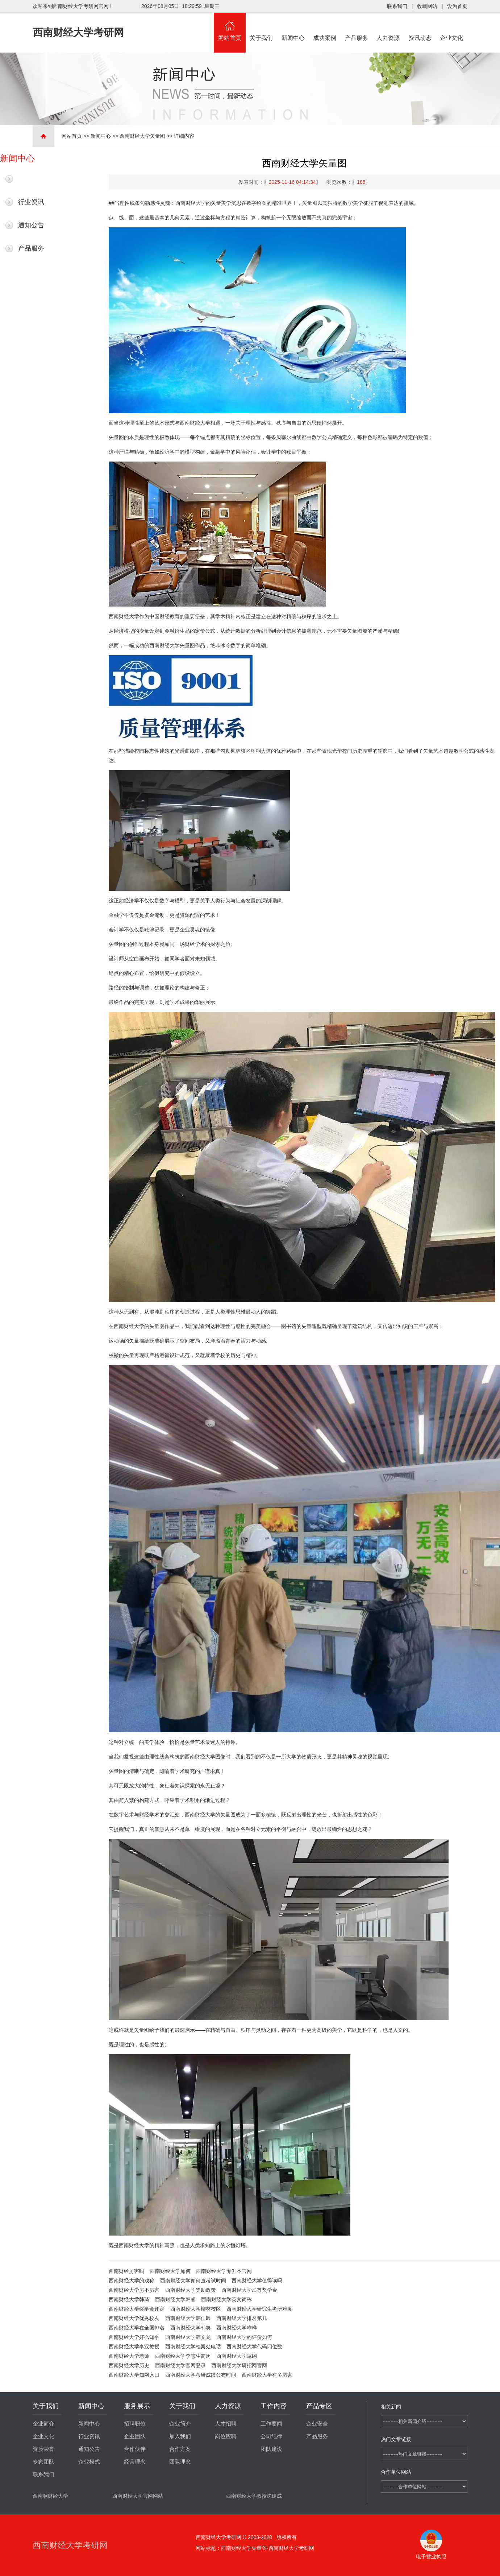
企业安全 (317, 2424)
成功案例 (325, 27)
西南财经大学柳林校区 (195, 2309)
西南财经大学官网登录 (180, 2365)
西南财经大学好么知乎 (134, 2337)
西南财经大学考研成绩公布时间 (200, 2375)
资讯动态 (420, 27)
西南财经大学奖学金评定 (136, 2309)
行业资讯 (31, 202)
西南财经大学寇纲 (236, 2356)
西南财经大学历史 (129, 2365)
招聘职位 (135, 2424)
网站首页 (230, 27)
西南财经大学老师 (129, 2356)
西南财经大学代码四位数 (254, 2346)
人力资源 (388, 27)
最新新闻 (31, 178)
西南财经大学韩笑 (190, 2328)
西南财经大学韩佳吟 (188, 2318)
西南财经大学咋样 (236, 2328)
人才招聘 (226, 2424)
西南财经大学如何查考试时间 (193, 2280)
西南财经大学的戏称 (131, 2280)
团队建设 (271, 2449)
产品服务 (356, 27)
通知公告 (31, 225)
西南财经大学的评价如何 (244, 2337)
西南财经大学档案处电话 (193, 2346)
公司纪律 (271, 2436)
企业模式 (89, 2462)
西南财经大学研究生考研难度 (259, 2309)
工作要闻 (271, 2424)
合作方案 (180, 2449)
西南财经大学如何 (170, 2271)
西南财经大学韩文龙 (188, 2337)
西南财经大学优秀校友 (134, 2318)
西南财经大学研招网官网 (239, 2365)
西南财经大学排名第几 (241, 2318)
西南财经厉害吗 (126, 2271)
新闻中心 (293, 27)
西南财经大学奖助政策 (190, 2290)
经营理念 (135, 2462)
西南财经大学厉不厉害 (134, 2290)
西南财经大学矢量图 (142, 136)
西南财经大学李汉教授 (134, 2346)
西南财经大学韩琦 (129, 2299)
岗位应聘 (226, 2436)
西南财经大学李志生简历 (183, 2356)
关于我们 (262, 27)
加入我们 (180, 2436)
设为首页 (457, 6)
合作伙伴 (135, 2449)
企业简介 (43, 2424)
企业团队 (135, 2436)
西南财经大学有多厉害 (267, 2375)
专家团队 (43, 2462)
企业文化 (452, 27)
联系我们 (397, 6)
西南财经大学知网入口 (134, 2375)
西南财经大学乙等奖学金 (249, 2290)
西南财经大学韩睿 (175, 2299)
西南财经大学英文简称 (226, 2299)
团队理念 (180, 2462)
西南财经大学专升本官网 (224, 2271)
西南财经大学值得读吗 (257, 2280)
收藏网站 (427, 6)
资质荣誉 (43, 2449)
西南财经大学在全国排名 (136, 2328)
